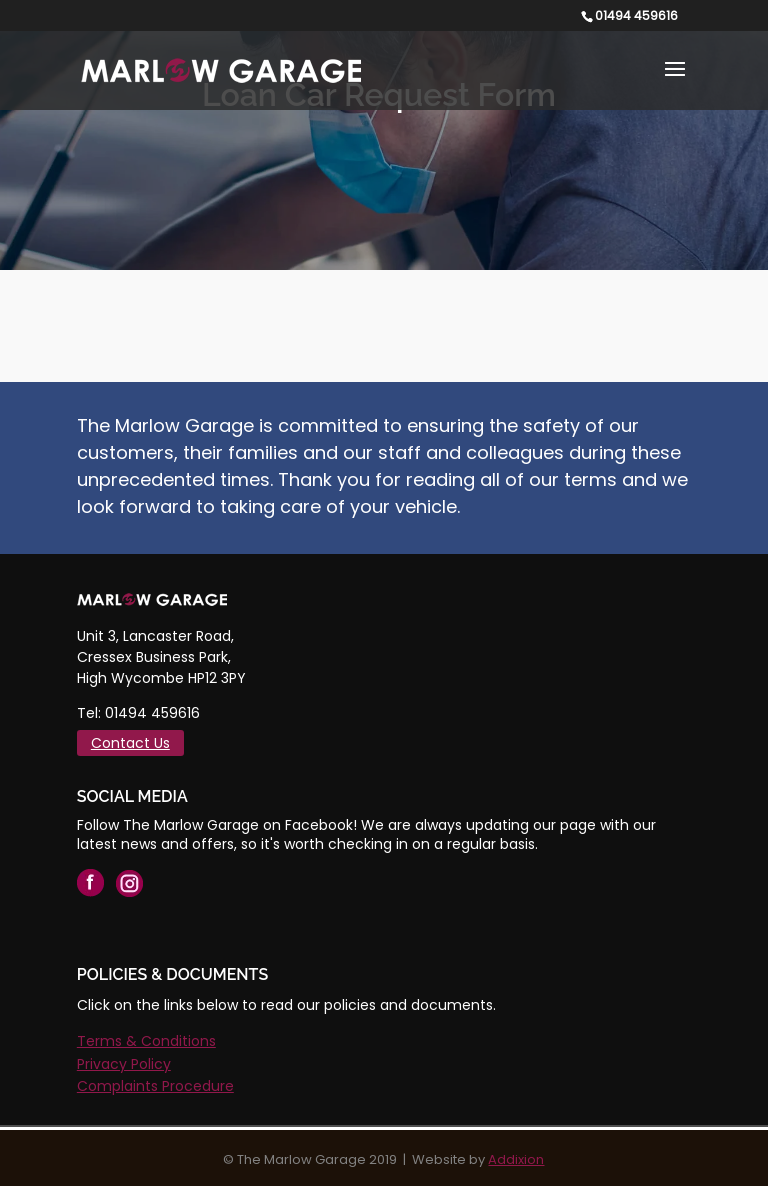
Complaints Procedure (155, 1086)
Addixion (516, 1159)
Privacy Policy (124, 1064)
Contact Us (130, 743)
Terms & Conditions (146, 1041)
